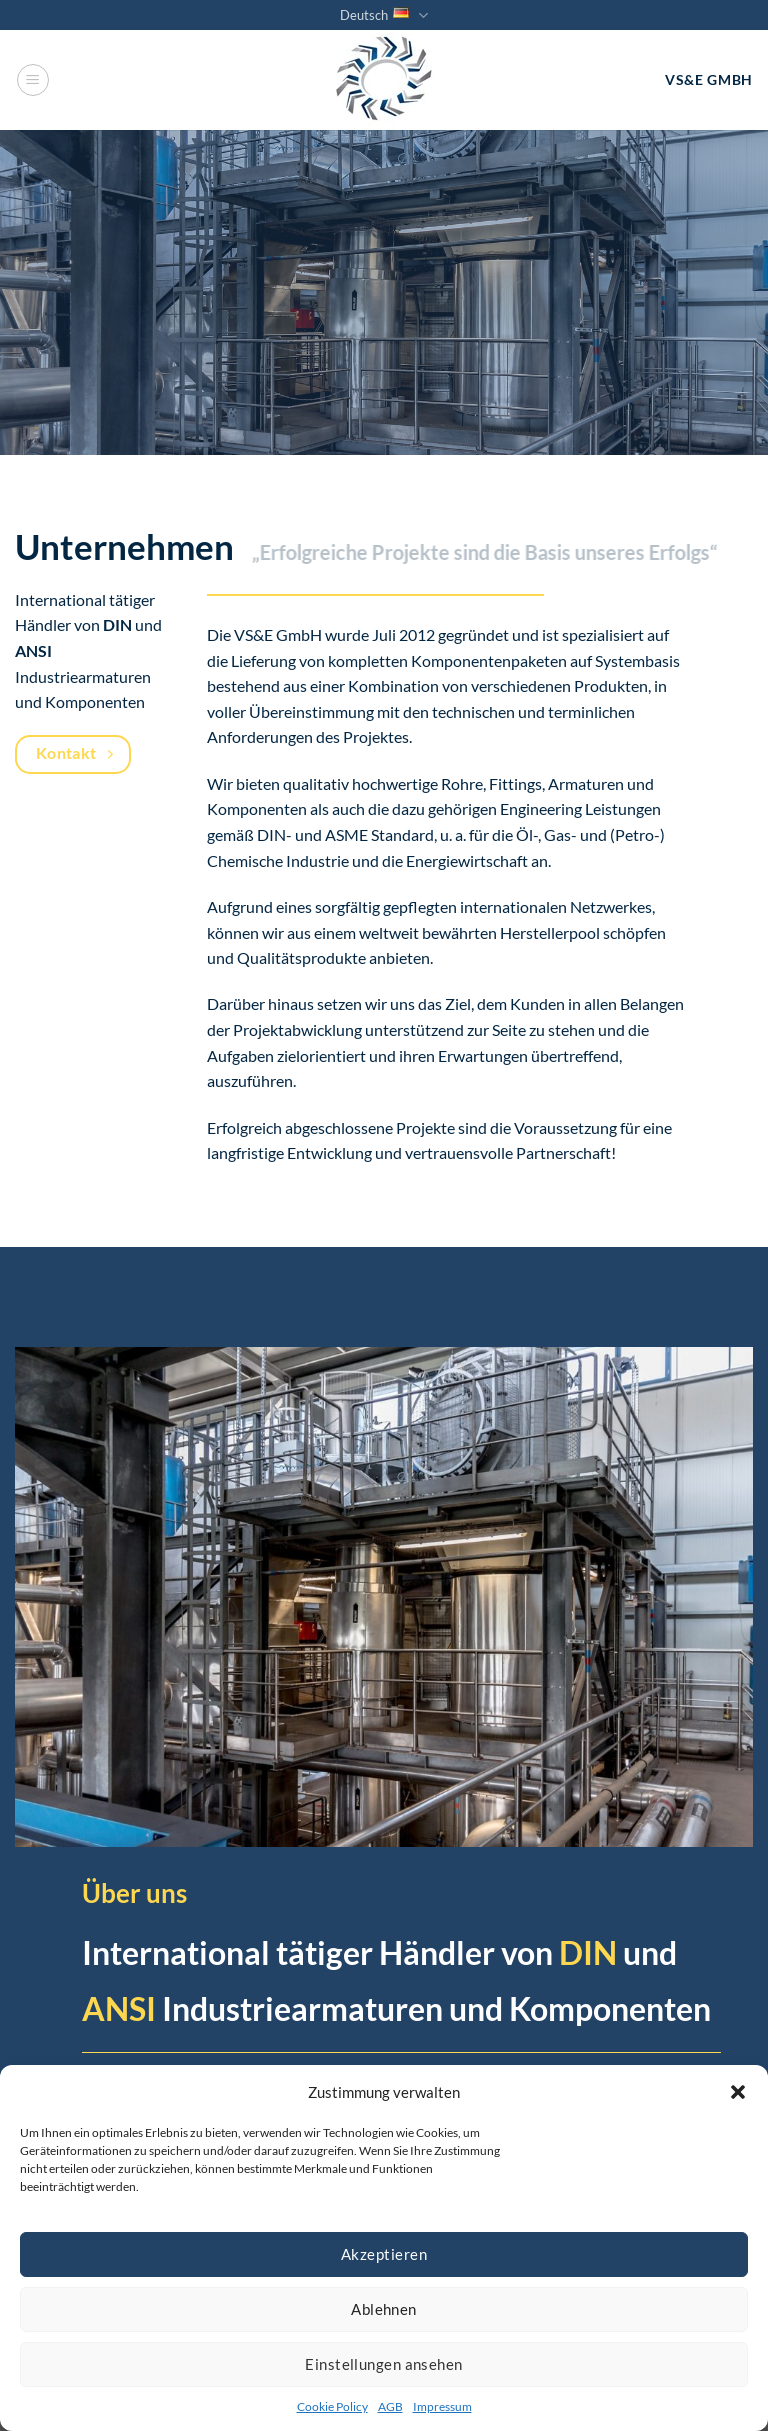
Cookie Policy (332, 2406)
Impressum (442, 2406)
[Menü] (33, 80)
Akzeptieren (384, 2254)
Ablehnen (384, 2309)
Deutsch (383, 15)
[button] (738, 2092)
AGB (390, 2406)
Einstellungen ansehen (383, 2364)
